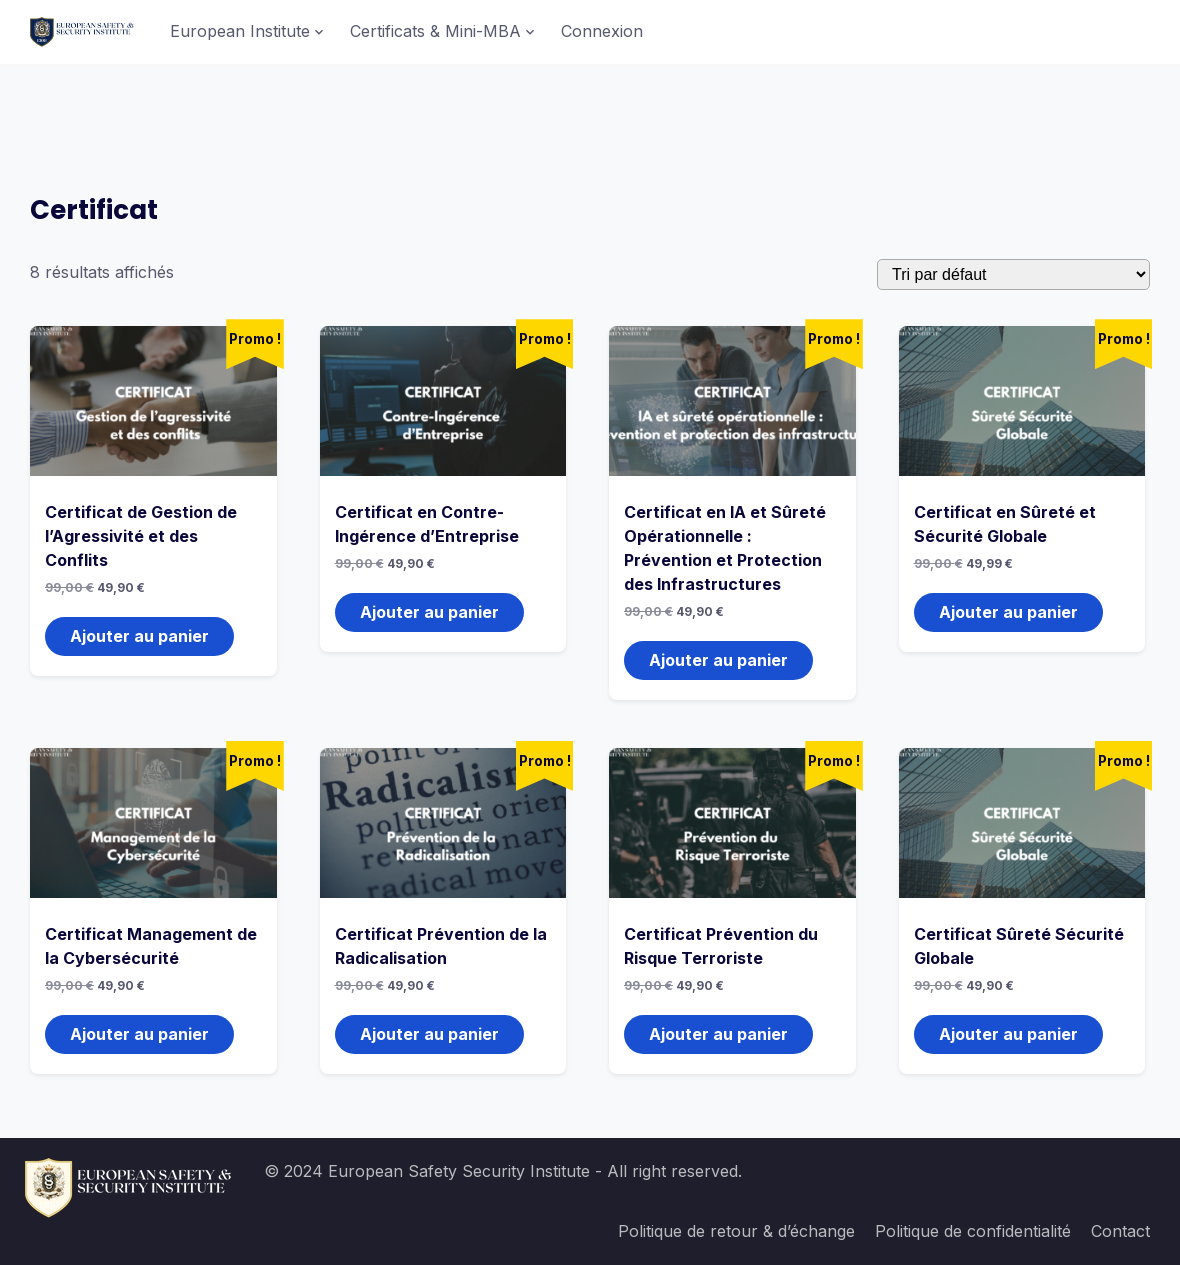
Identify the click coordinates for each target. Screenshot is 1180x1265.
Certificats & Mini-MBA (435, 31)
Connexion (602, 31)
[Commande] (1013, 274)
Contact (1120, 1231)
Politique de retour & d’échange (736, 1231)
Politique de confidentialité (973, 1231)
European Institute (240, 31)
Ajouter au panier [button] (139, 636)
